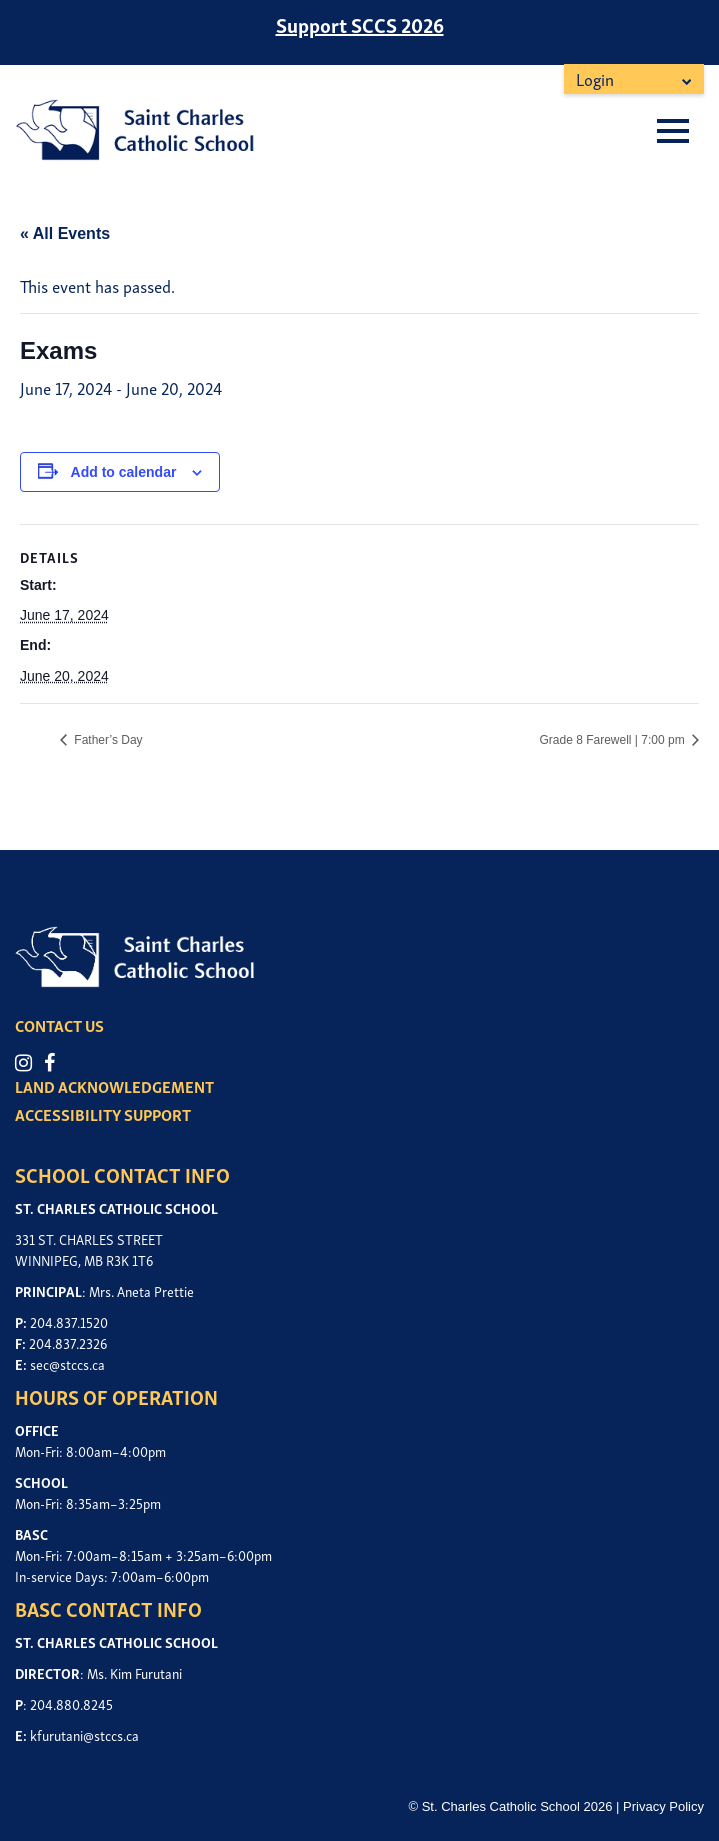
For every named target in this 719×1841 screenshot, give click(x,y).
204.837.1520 (69, 1321)
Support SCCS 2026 (360, 24)
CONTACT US (59, 1025)
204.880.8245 (71, 1703)
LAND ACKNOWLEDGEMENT (114, 1086)
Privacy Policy (663, 1806)
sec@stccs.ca (67, 1363)
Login (595, 78)
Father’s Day (107, 740)
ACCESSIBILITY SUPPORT (103, 1114)
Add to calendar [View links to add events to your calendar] (124, 472)
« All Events (65, 233)
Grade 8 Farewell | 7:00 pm (613, 740)
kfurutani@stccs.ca (84, 1734)
